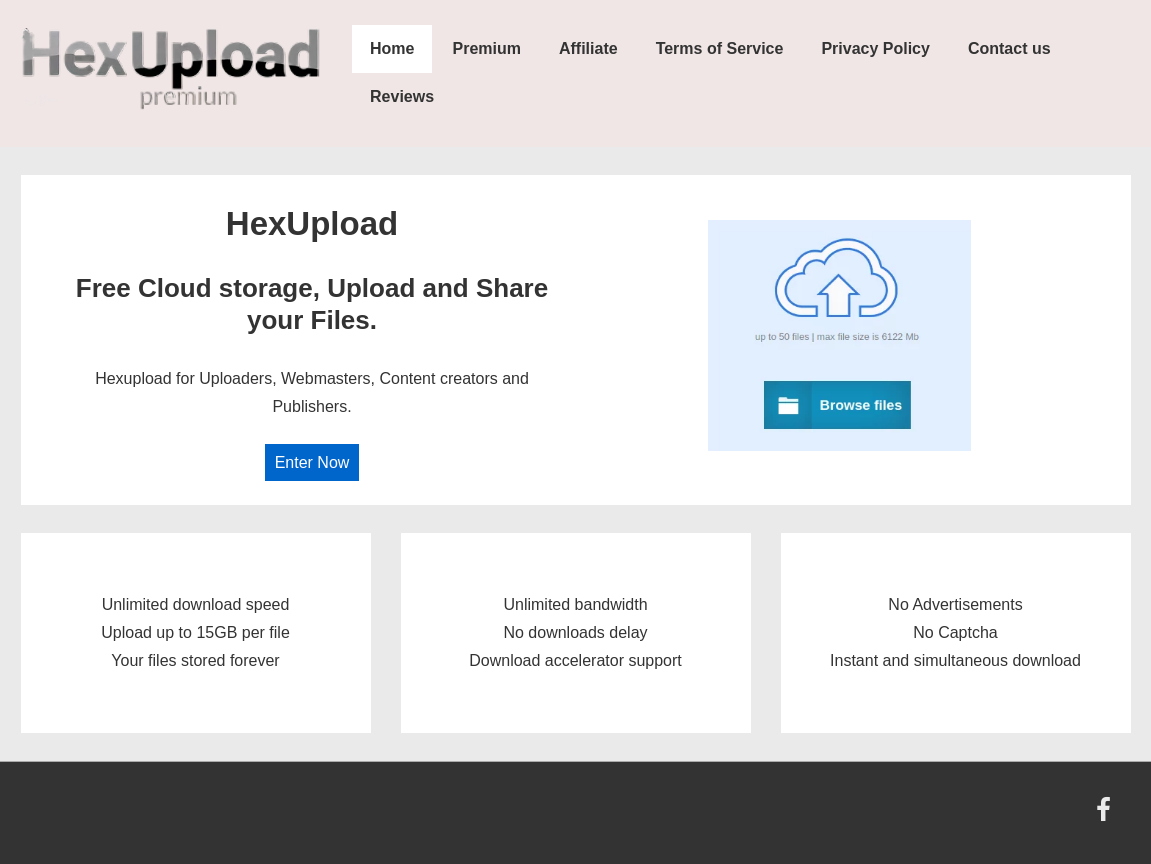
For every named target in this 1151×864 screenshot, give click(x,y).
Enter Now (312, 462)
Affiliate (588, 48)
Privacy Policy (875, 48)
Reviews (402, 96)
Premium (486, 48)
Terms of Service (720, 48)
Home (392, 48)
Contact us (1009, 48)
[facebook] (1106, 816)
